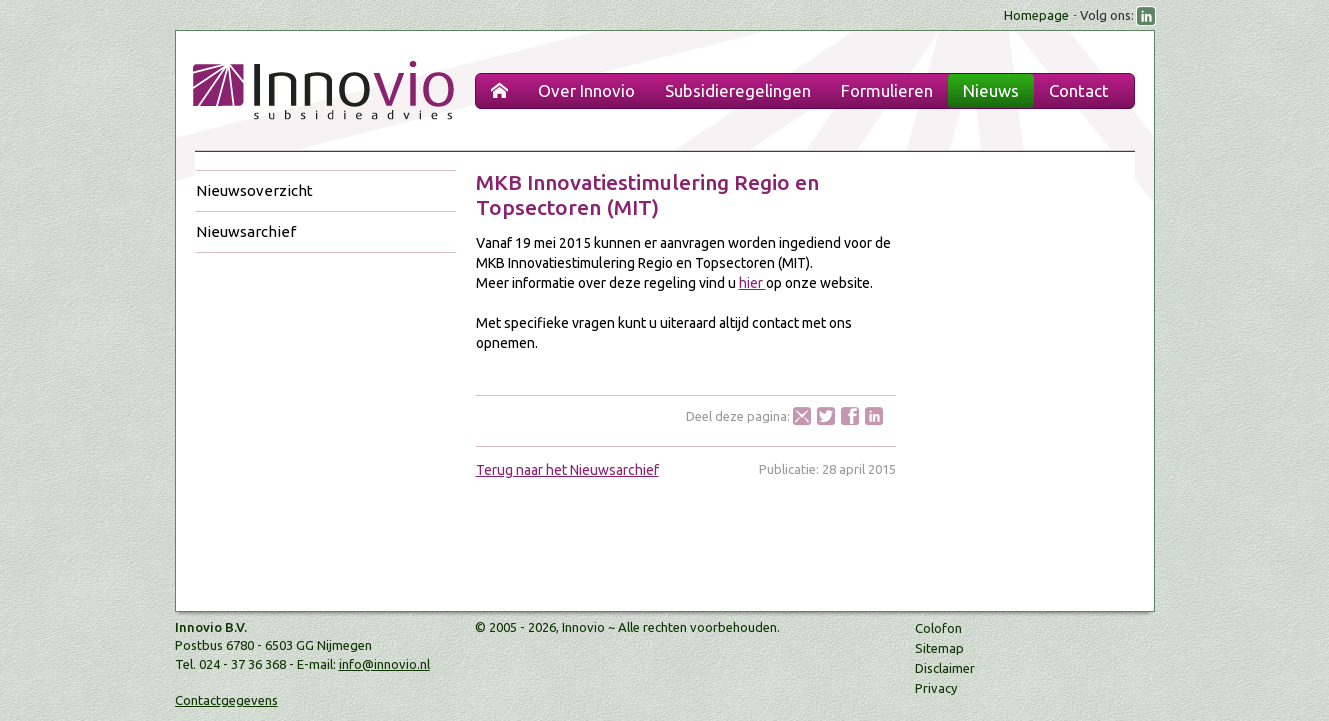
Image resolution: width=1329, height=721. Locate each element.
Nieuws (991, 90)
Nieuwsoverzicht (254, 190)
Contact (1079, 90)
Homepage (1036, 15)
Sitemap (939, 648)
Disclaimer (945, 668)
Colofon (938, 628)
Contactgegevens (226, 700)
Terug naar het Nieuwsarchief (567, 470)
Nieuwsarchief (246, 231)
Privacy (936, 688)
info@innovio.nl (384, 664)
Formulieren (887, 90)
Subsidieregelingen (738, 90)
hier (752, 283)
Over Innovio (586, 90)
